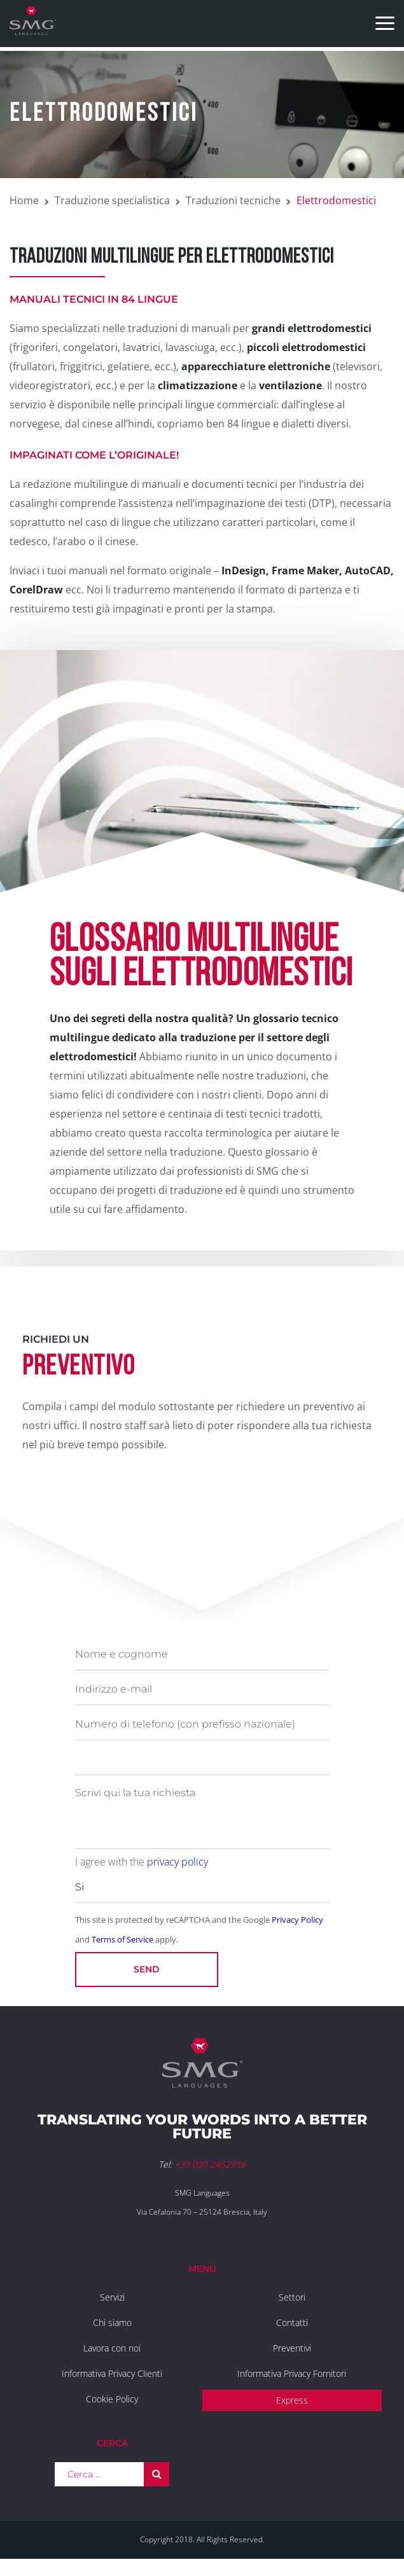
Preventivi (292, 2348)
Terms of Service (122, 1939)
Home (24, 200)
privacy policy (177, 1862)
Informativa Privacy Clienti (112, 2373)
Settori (292, 2297)
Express (292, 2400)
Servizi (112, 2297)
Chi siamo (112, 2322)
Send (147, 1969)
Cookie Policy (112, 2399)
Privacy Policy (297, 1919)
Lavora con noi (112, 2348)
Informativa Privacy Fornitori (291, 2373)
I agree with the (141, 1862)
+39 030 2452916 (210, 2164)
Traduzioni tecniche (233, 200)
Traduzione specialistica (112, 200)
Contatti (292, 2322)
